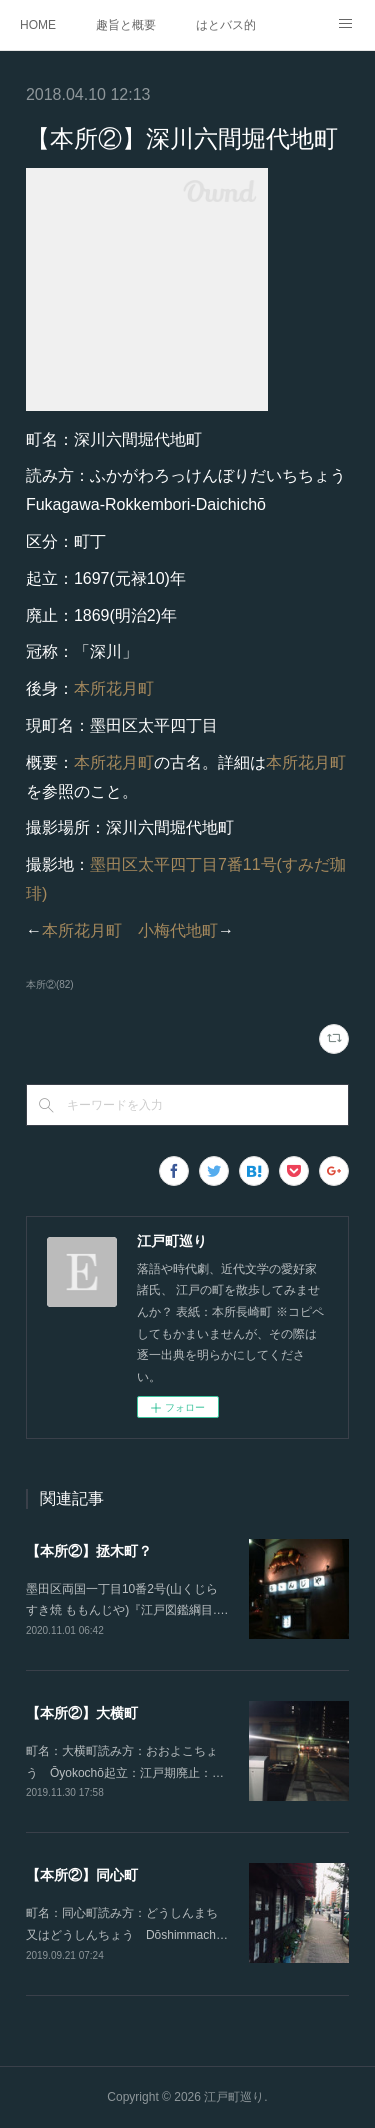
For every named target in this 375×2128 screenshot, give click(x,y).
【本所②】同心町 (82, 1875)
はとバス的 (226, 25)
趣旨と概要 (126, 25)
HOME (38, 25)
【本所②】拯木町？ (89, 1551)
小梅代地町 (178, 930)
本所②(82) (50, 984)
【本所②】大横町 (82, 1713)
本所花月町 (114, 688)
